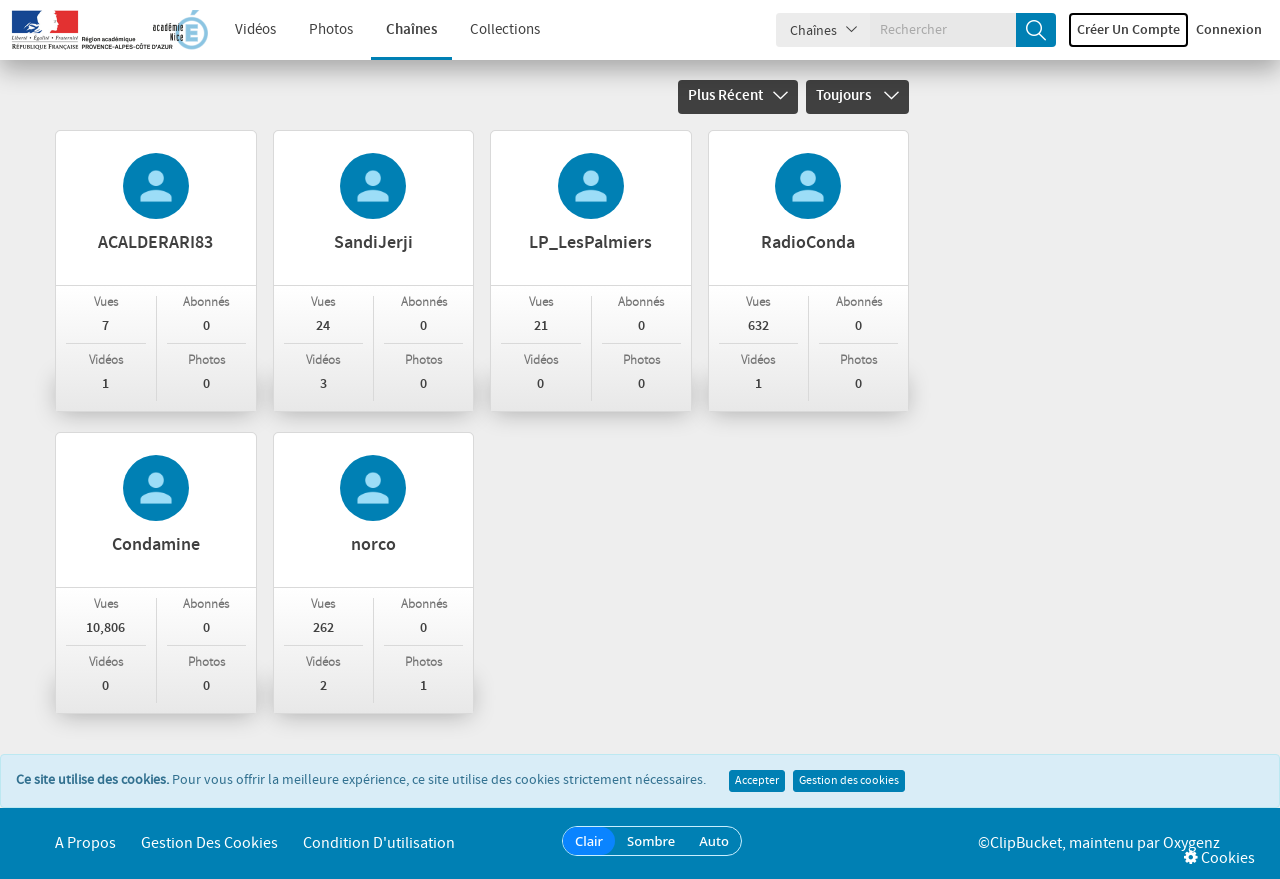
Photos (331, 30)
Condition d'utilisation (379, 843)
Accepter (757, 781)
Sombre (651, 841)
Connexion (1229, 30)
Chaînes (411, 30)
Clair (589, 841)
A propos (85, 843)
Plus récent (738, 96)
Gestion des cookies (849, 781)
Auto (714, 841)
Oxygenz (1191, 843)
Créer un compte (1128, 30)
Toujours (857, 96)
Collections (505, 30)
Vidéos (255, 30)
